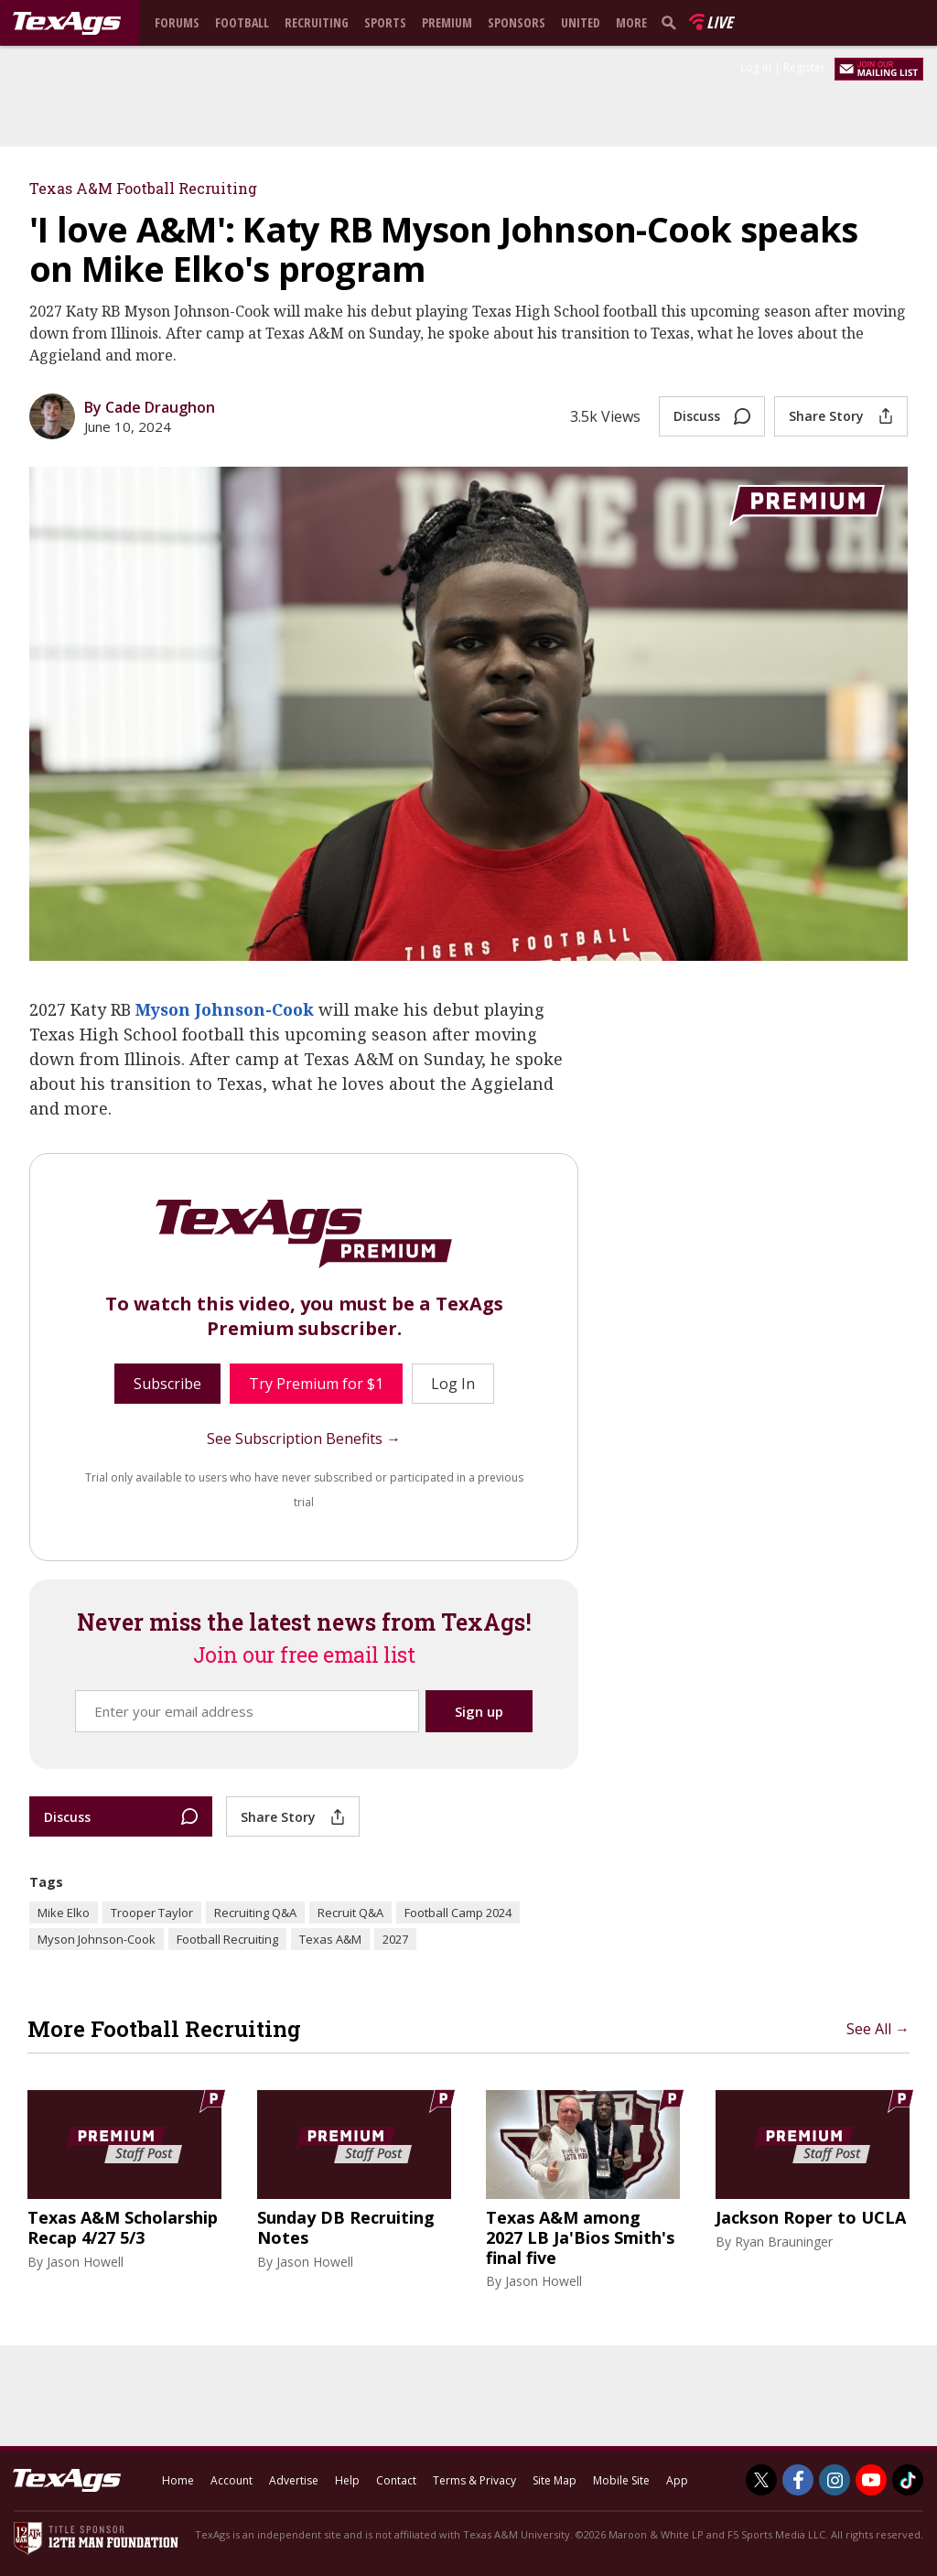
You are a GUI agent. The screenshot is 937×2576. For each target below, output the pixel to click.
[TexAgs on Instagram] (834, 2479)
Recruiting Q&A (255, 1912)
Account (231, 2480)
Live (719, 22)
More (631, 22)
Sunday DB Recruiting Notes (346, 2227)
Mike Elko (64, 1912)
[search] (673, 22)
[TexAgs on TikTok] (907, 2479)
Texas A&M (330, 1939)
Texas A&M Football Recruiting (143, 188)
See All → (878, 2029)
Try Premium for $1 (316, 1384)
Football (242, 22)
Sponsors (516, 22)
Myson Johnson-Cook (224, 1009)
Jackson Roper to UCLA (811, 2218)
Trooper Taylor (152, 1912)
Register (804, 67)
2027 (395, 1939)
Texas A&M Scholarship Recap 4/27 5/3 (122, 2227)
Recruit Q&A (350, 1912)
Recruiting (317, 22)
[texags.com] (67, 24)
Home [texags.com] (178, 2480)
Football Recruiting (227, 1939)
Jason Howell (85, 2261)
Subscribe (167, 1384)
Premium (447, 22)
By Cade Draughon (149, 407)
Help (347, 2480)
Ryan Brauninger (784, 2241)
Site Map (554, 2480)
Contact (396, 2480)
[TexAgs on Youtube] (871, 2479)
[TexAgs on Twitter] (761, 2479)
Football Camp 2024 (458, 1912)
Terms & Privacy (474, 2480)
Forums (177, 22)
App (677, 2480)
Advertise (293, 2480)
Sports (385, 22)
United (580, 22)
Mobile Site (621, 2480)
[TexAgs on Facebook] (797, 2479)
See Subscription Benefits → (304, 1438)
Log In (755, 67)
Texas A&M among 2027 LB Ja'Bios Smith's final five (580, 2238)
